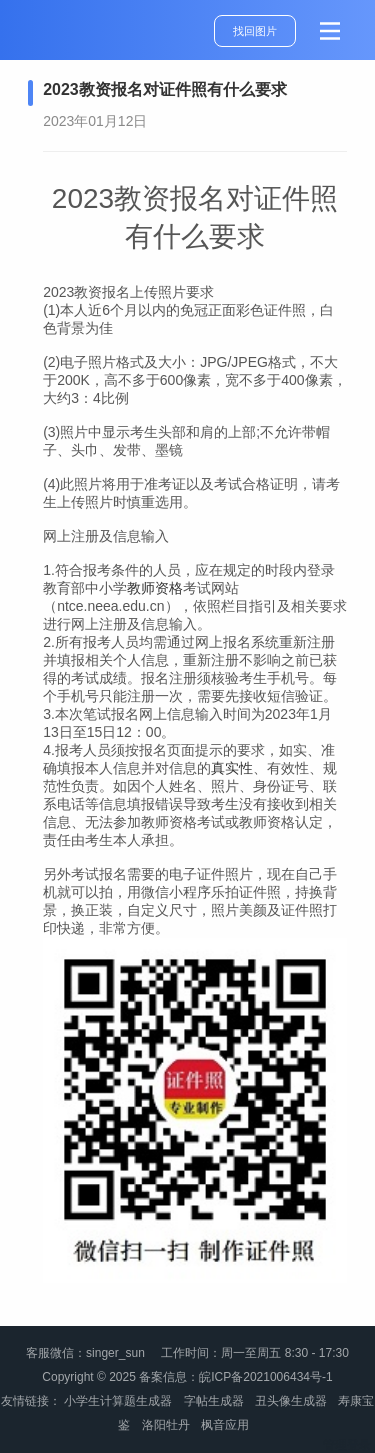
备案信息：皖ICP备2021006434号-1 (235, 1377)
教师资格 (155, 588)
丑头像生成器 (291, 1401)
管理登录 (347, 1445)
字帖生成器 (214, 1401)
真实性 (232, 768)
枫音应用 (225, 1425)
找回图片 (255, 31)
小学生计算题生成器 (118, 1401)
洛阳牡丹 (166, 1425)
